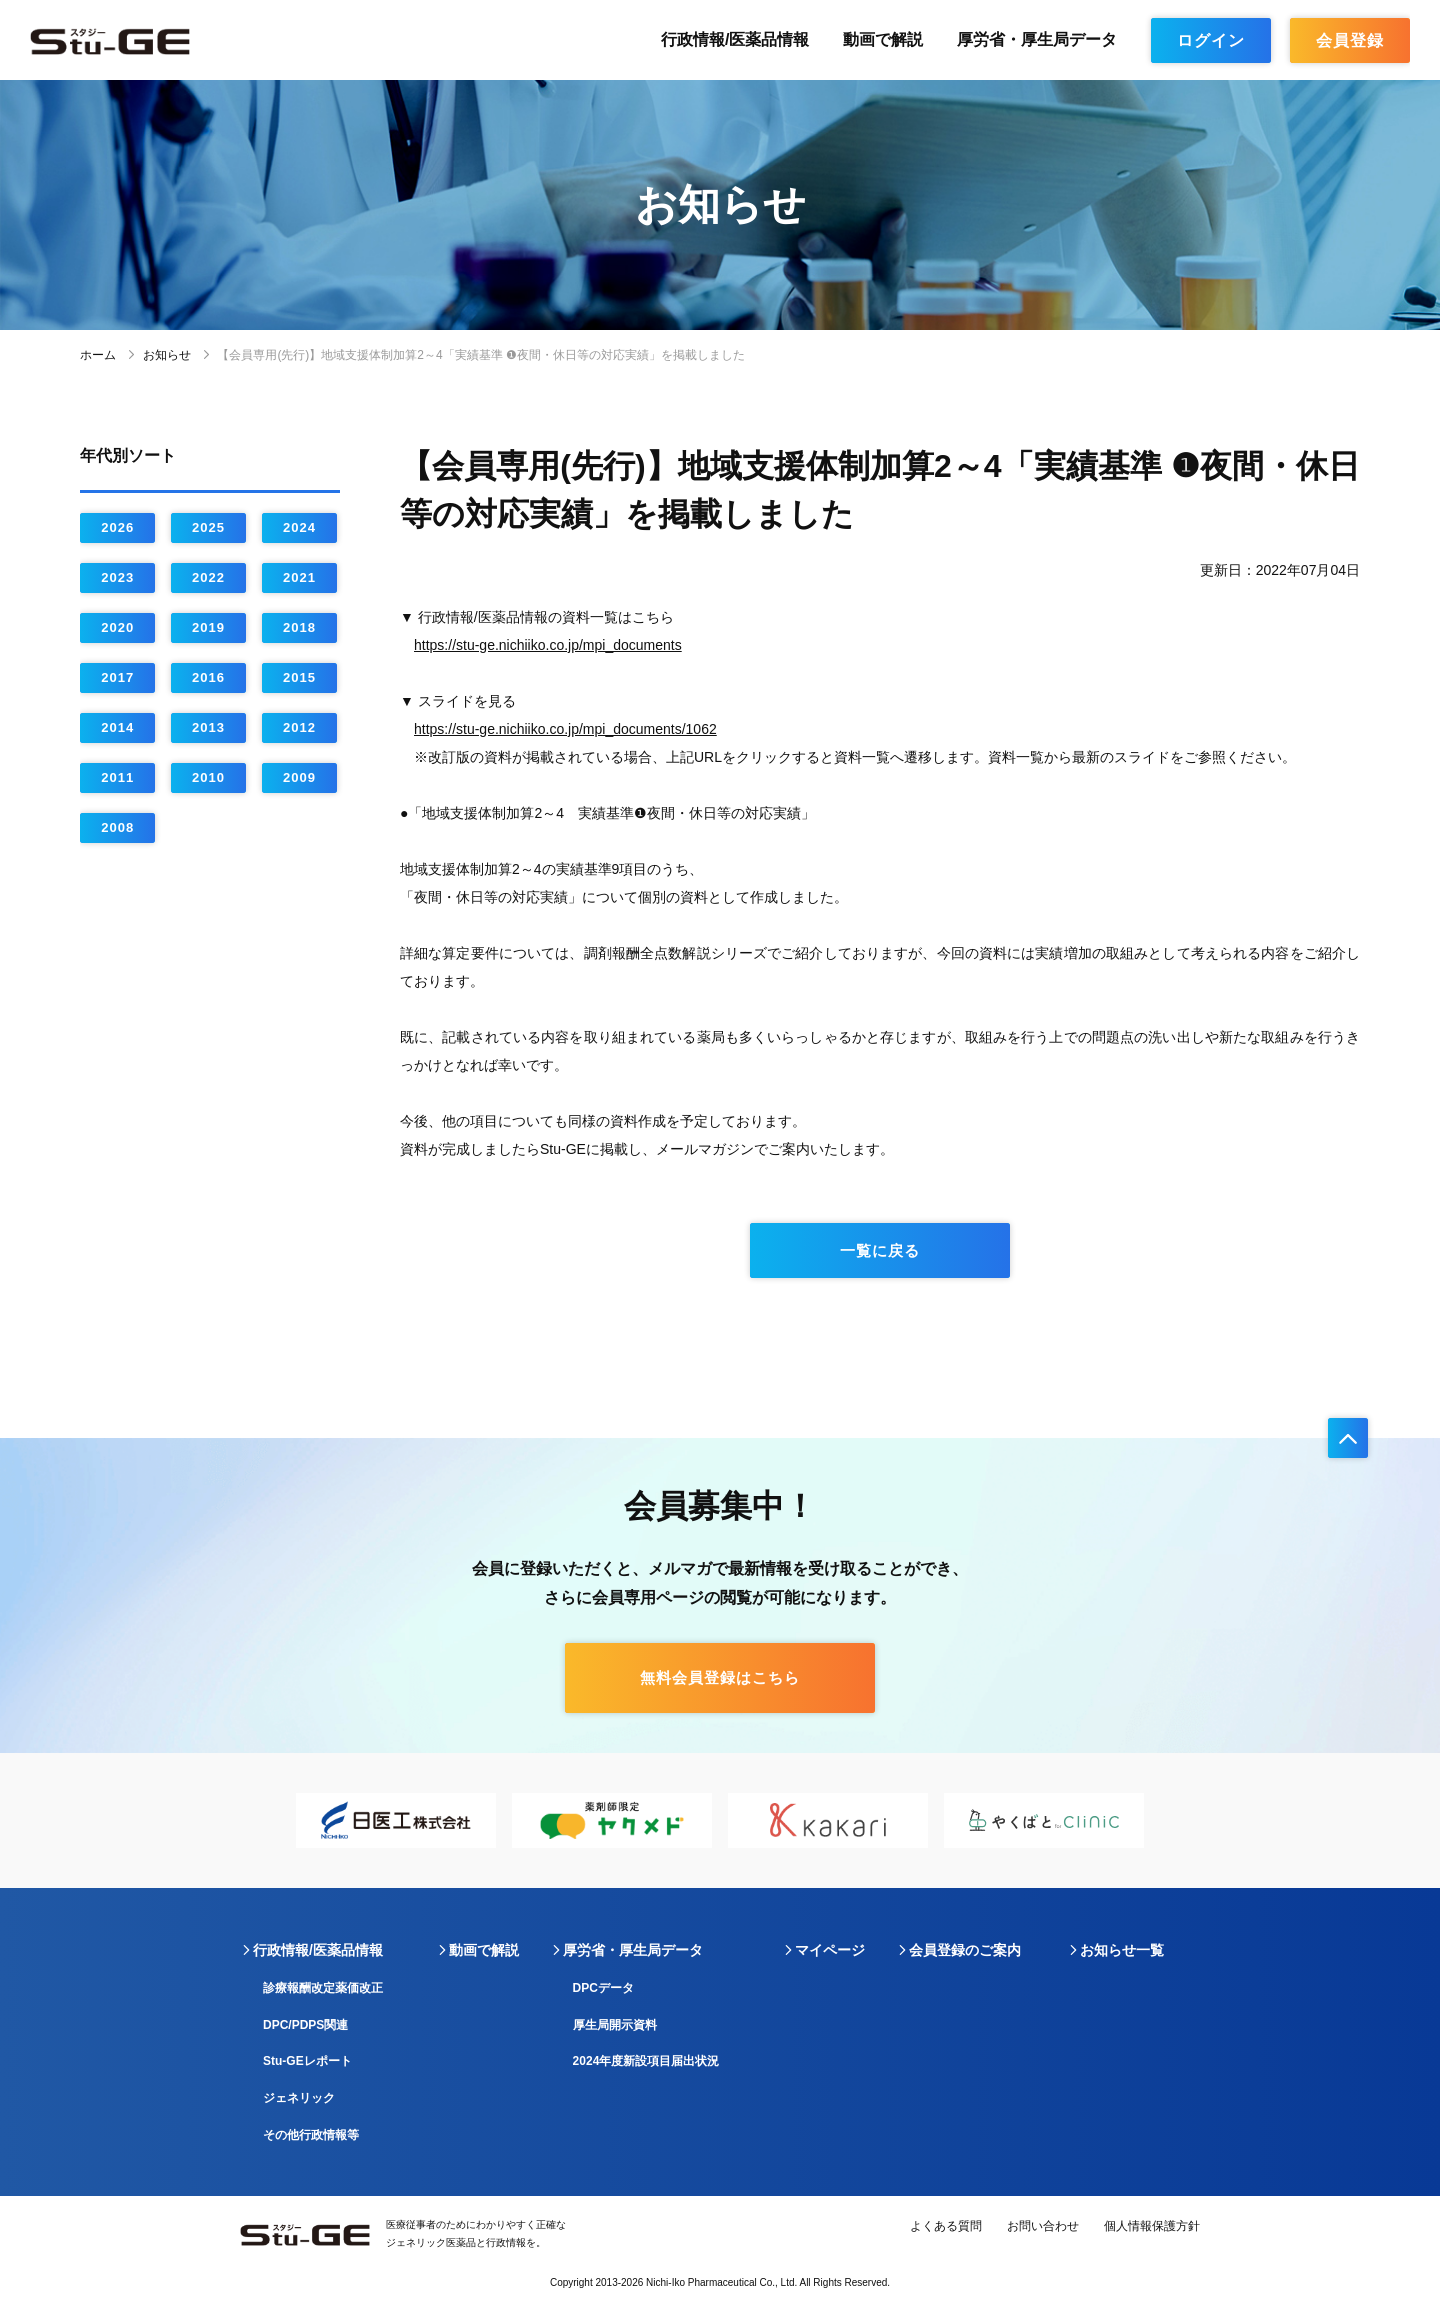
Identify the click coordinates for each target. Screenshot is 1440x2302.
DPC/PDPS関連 (305, 2025)
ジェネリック (299, 2098)
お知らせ (167, 355)
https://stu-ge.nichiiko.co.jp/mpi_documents (548, 645)
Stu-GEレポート (307, 2061)
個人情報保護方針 (1152, 2226)
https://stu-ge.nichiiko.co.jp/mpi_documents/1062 (565, 729)
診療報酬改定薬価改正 (323, 1988)
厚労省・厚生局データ (1037, 39)
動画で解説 (883, 39)
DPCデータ (603, 1988)
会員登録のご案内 (965, 1950)
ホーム (98, 355)
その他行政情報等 (311, 2135)
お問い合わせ (1043, 2226)
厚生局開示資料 (615, 2025)
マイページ (830, 1950)
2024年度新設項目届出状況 (646, 2061)
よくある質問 (946, 2226)
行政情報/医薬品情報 (735, 39)
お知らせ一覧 (1122, 1950)
